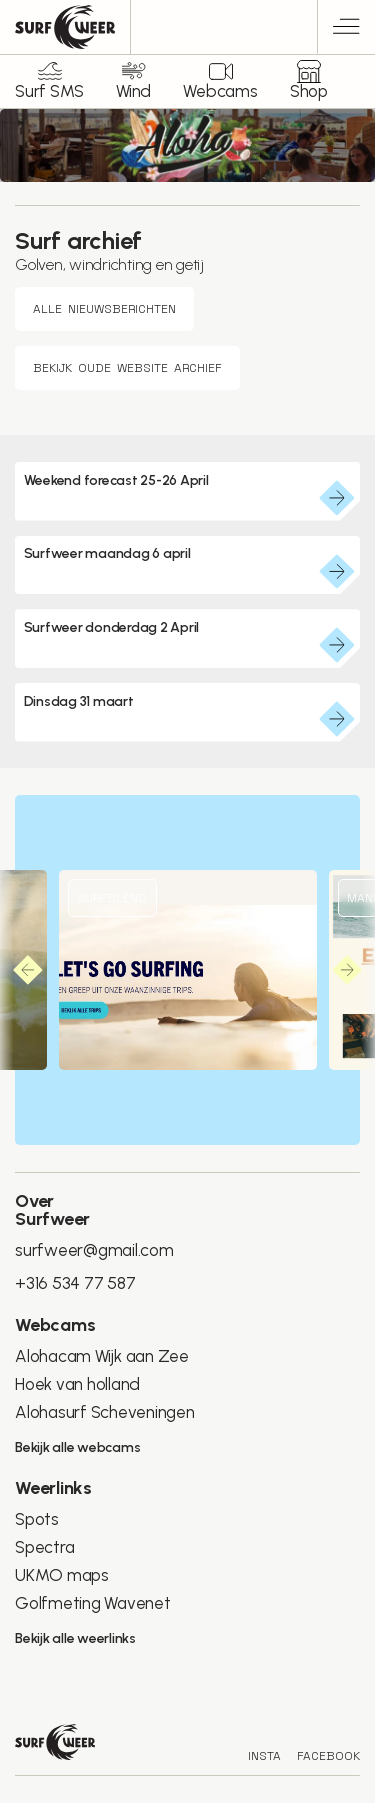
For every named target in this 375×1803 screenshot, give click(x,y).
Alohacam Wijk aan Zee (102, 1356)
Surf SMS (49, 91)
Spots (37, 1519)
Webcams (220, 91)
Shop (309, 91)
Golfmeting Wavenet (93, 1603)
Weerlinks (53, 1488)
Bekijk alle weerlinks (75, 1638)
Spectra (44, 1547)
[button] (28, 970)
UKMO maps (62, 1575)
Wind (133, 91)
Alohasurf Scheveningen (105, 1412)
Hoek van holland (77, 1384)
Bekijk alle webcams (77, 1447)
